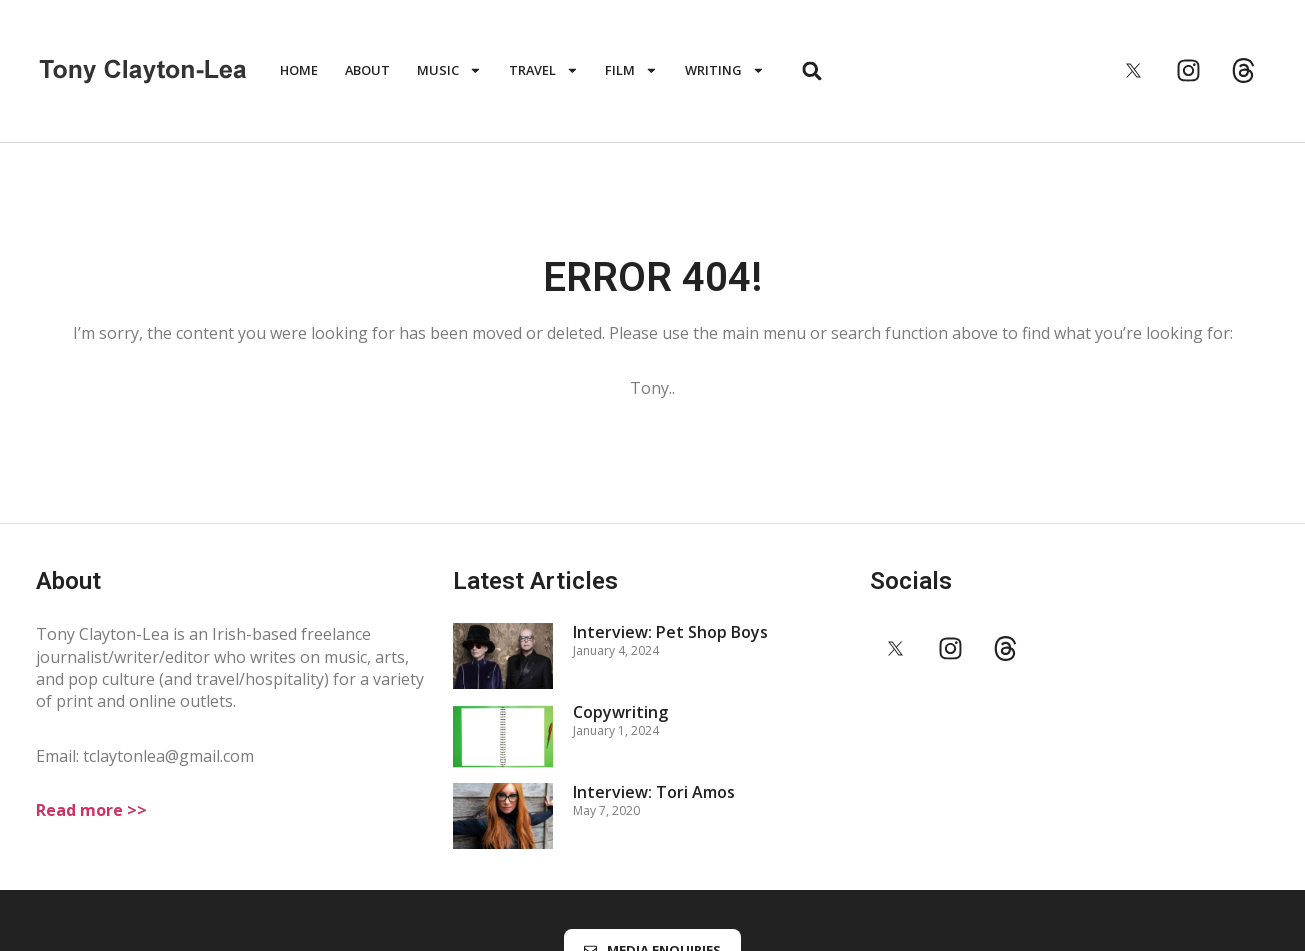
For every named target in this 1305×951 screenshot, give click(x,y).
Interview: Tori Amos (654, 792)
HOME (299, 70)
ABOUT (367, 70)
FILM (631, 70)
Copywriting (620, 712)
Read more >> (91, 810)
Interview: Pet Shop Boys (670, 632)
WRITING (725, 70)
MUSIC (449, 70)
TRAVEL (544, 70)
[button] (812, 70)
